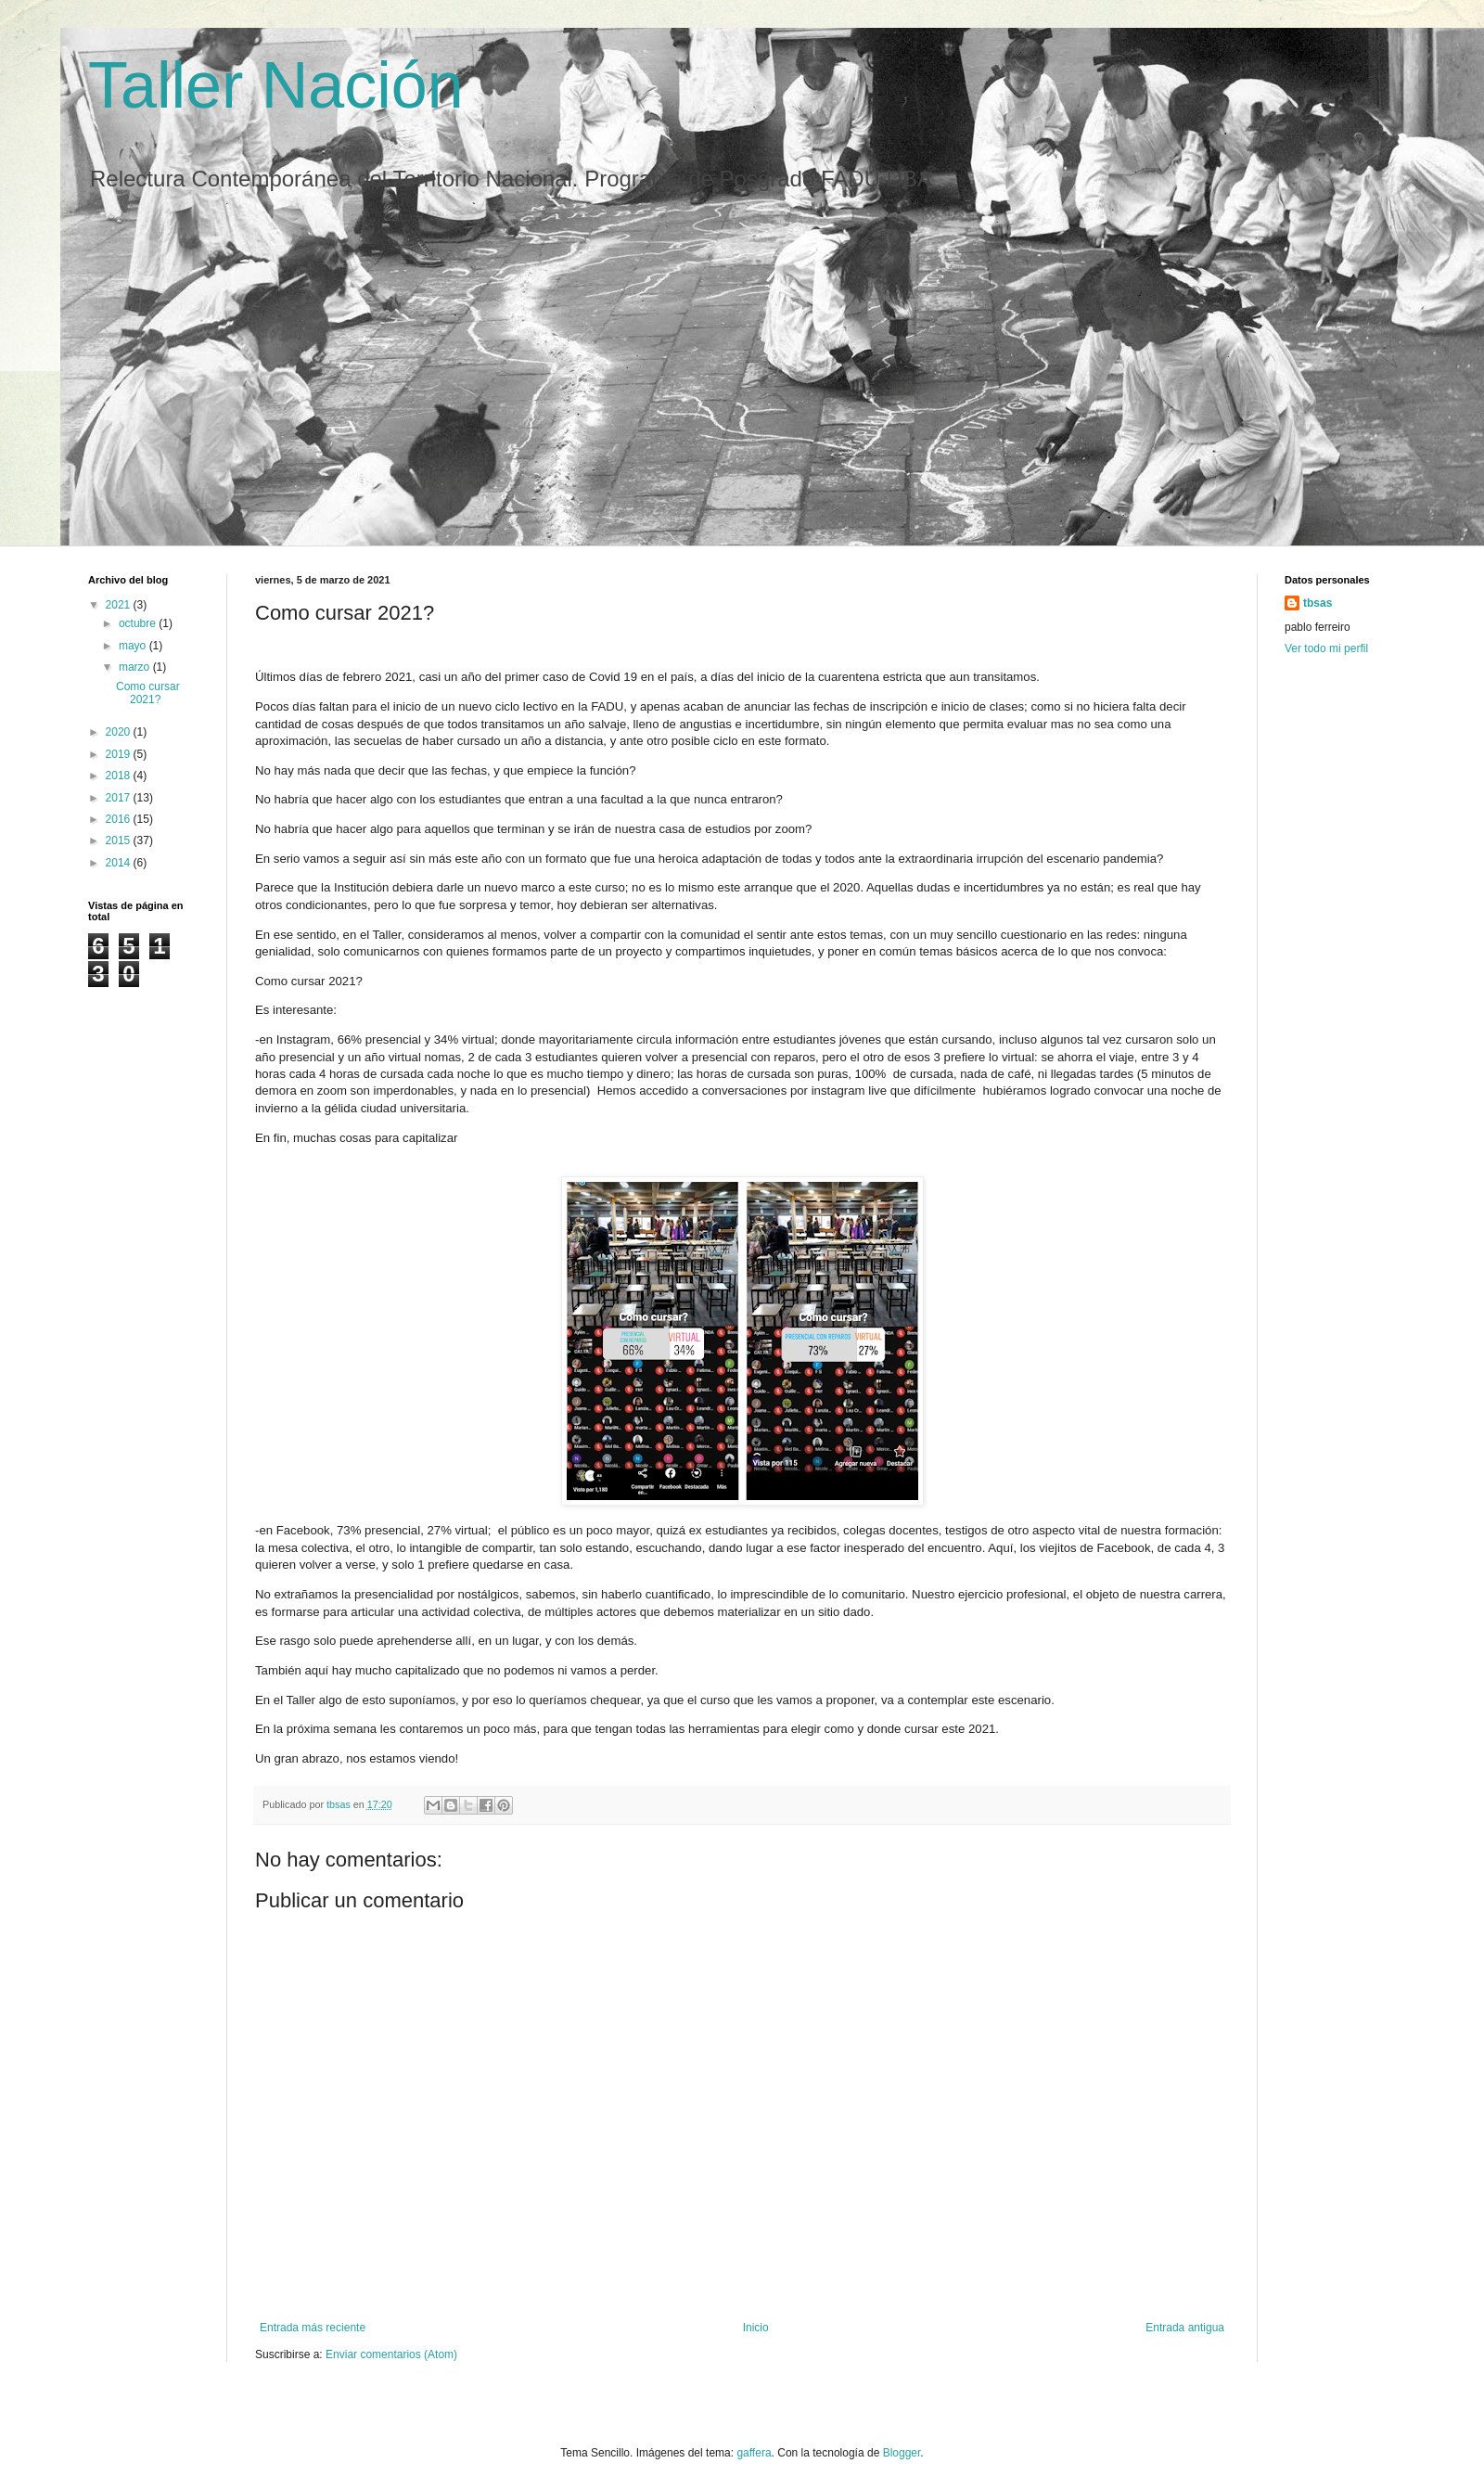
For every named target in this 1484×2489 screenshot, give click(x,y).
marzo (136, 667)
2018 (120, 775)
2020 (120, 731)
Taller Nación (276, 85)
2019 (120, 754)
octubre (139, 623)
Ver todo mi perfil (1326, 648)
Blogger (902, 2452)
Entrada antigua (1184, 2327)
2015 (120, 840)
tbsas (1317, 603)
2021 (120, 604)
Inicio (756, 2327)
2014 (120, 862)
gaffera (753, 2452)
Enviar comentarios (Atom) (391, 2354)
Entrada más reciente (312, 2327)
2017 (120, 797)
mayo (134, 645)
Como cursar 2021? (148, 693)
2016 (120, 819)
